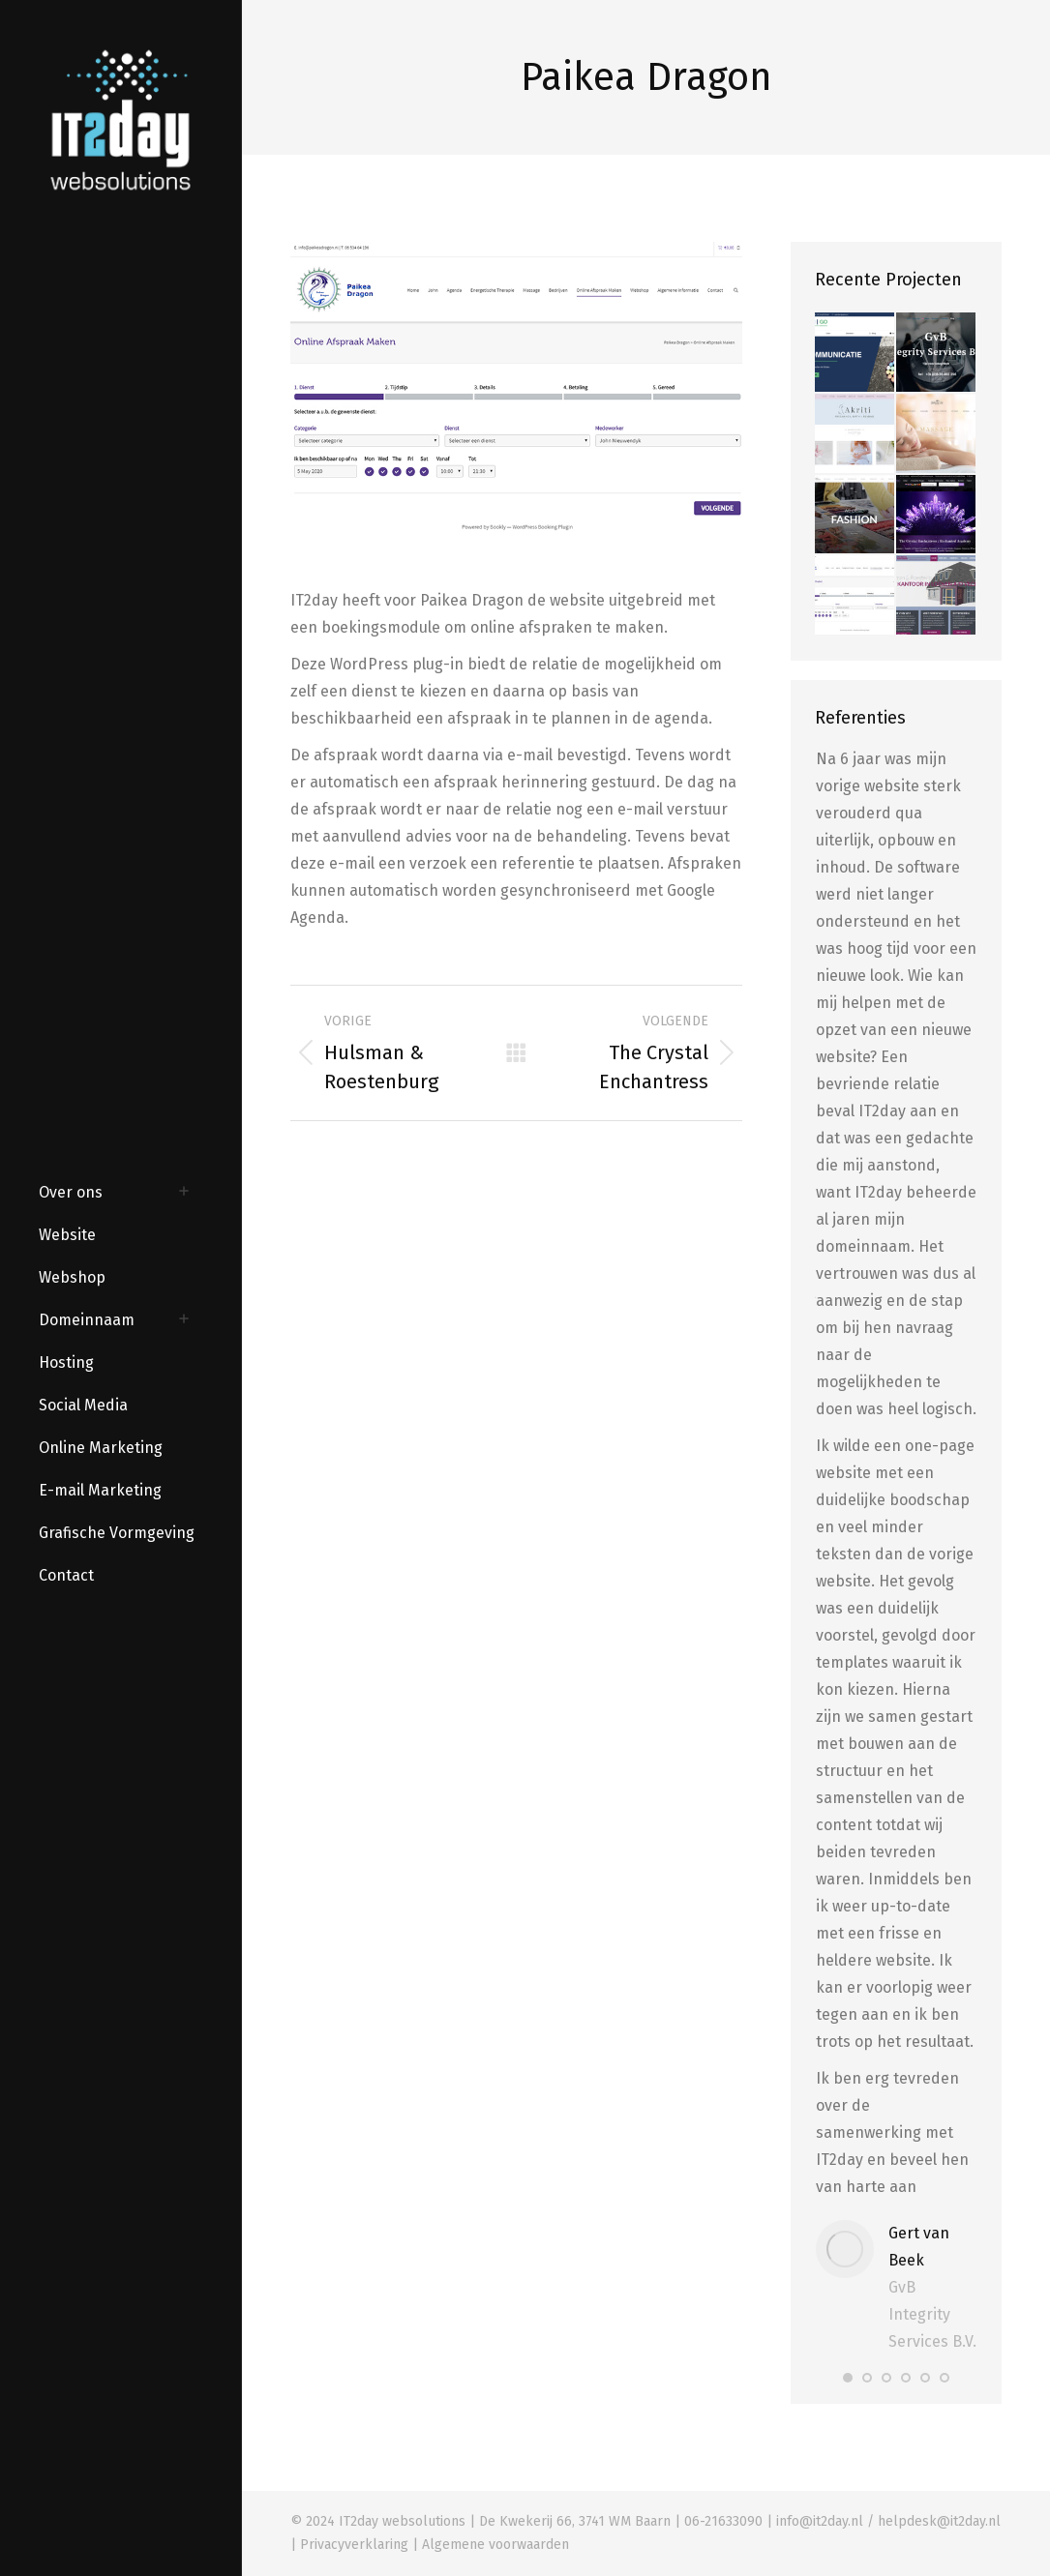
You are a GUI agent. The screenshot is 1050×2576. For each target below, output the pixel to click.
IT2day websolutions (402, 2521)
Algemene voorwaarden (495, 2544)
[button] (848, 2378)
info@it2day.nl (819, 2521)
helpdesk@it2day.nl (939, 2521)
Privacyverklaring (354, 2544)
